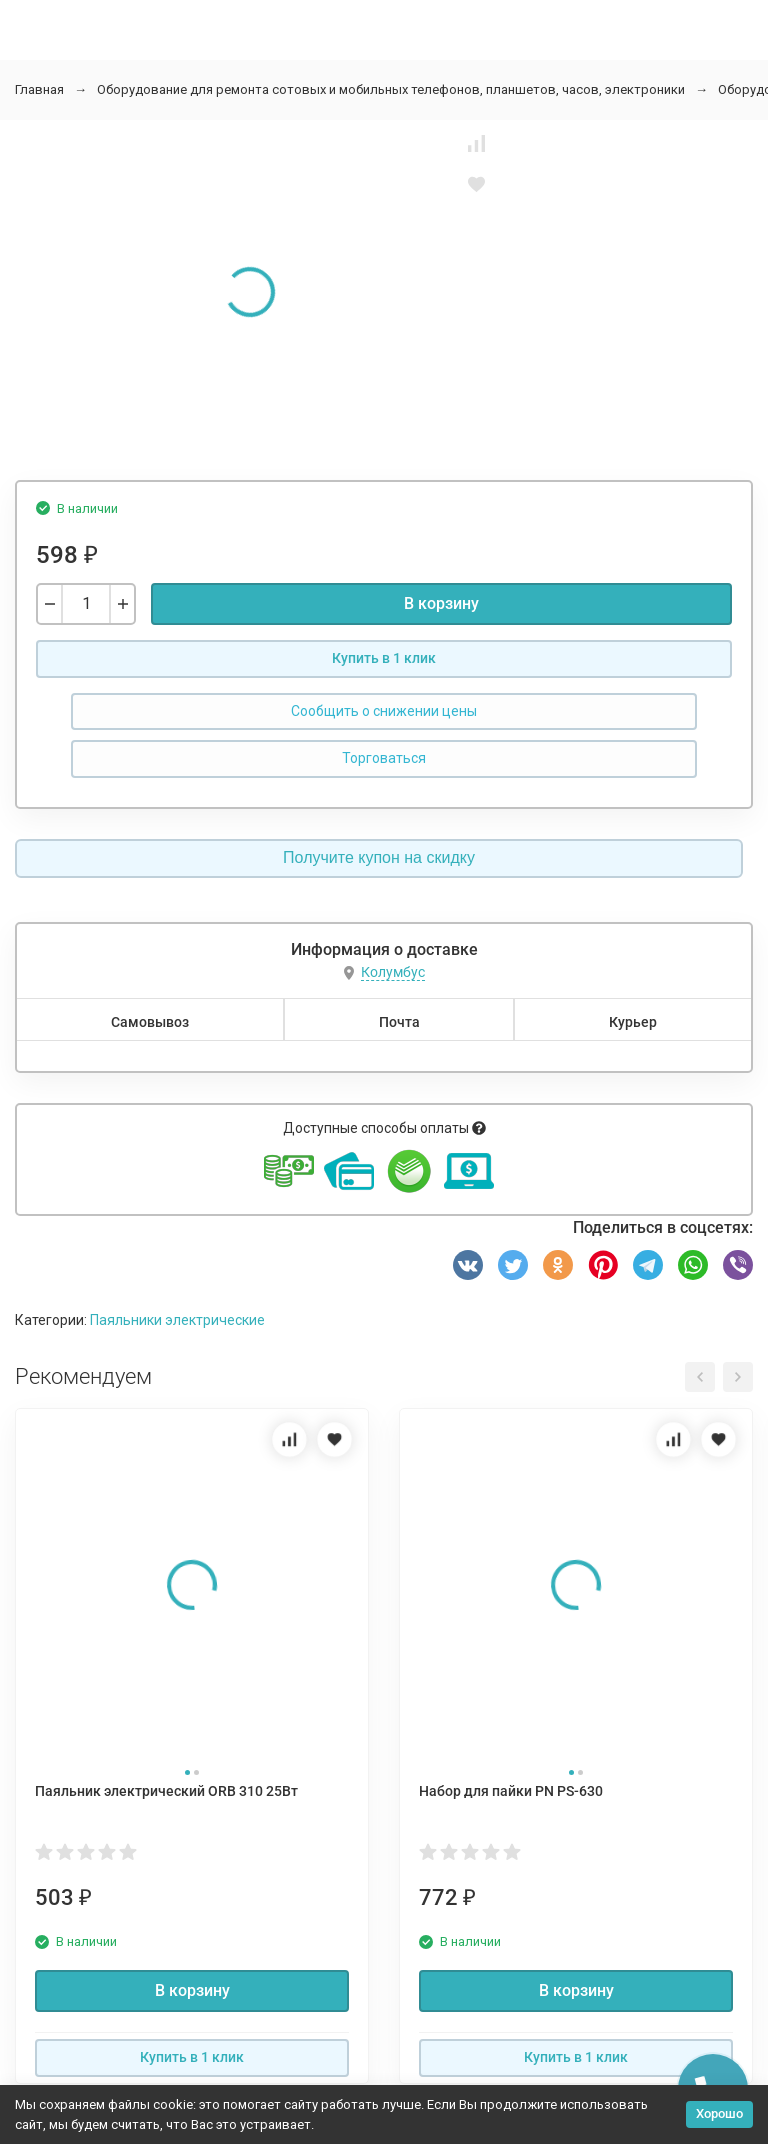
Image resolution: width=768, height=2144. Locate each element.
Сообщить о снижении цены (384, 711)
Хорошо (719, 2113)
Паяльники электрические (177, 1320)
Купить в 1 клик (384, 658)
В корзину (441, 603)
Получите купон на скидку (379, 857)
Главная (39, 89)
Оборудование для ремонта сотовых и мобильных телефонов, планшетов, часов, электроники (391, 89)
